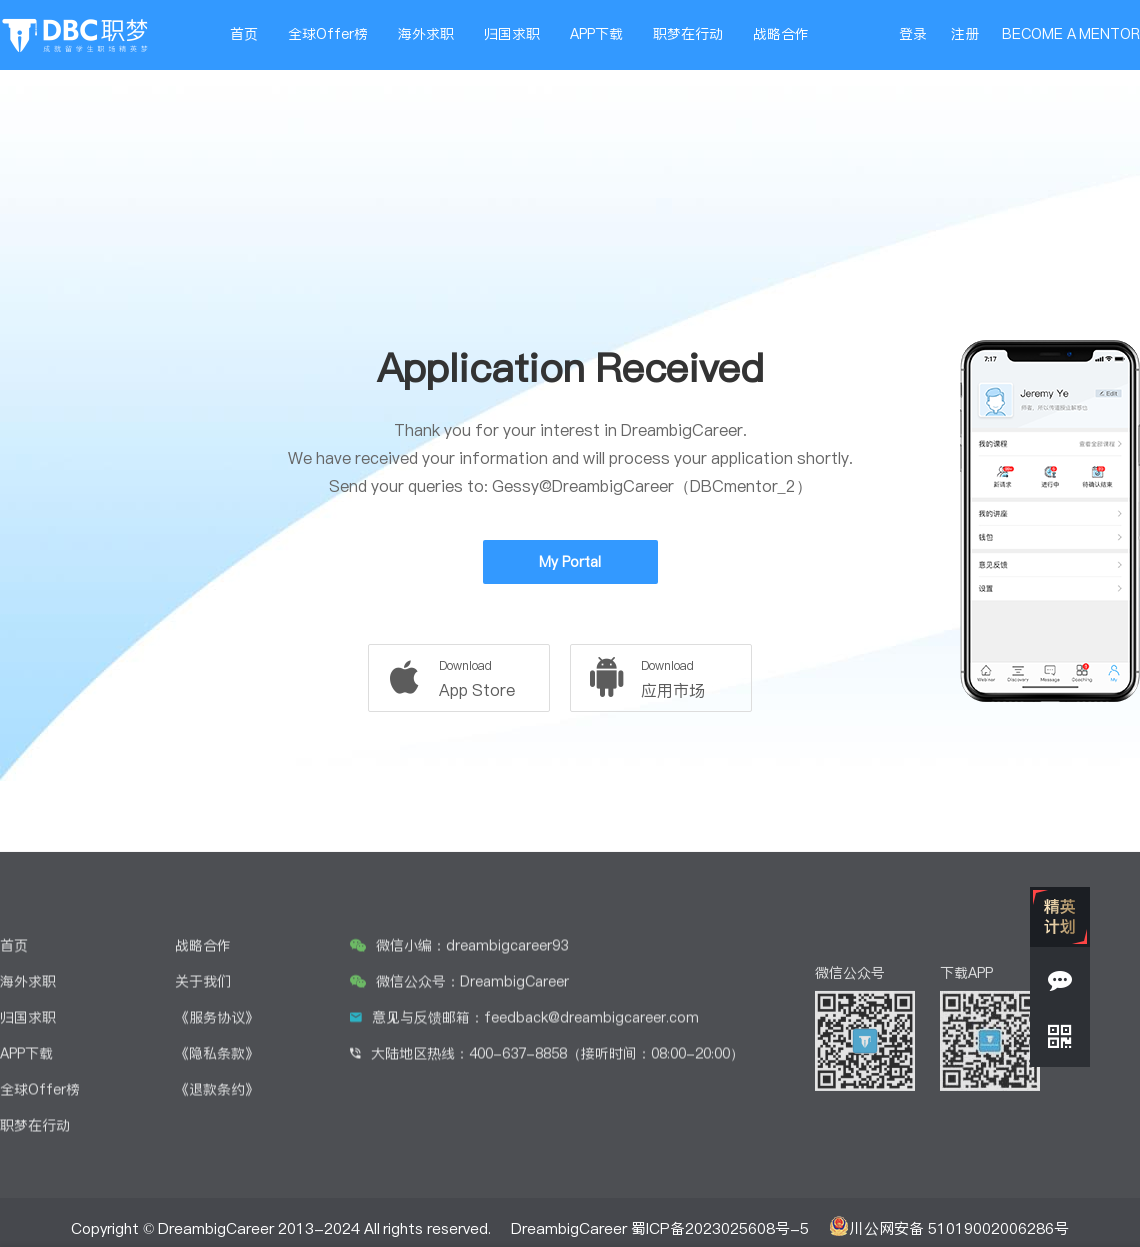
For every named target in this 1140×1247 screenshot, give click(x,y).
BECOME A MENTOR (1071, 34)
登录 (913, 34)
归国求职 (512, 34)
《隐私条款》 (217, 1205)
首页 (244, 34)
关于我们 (203, 1133)
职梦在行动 (688, 34)
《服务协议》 (217, 1169)
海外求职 (426, 34)
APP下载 (596, 34)
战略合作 (781, 34)
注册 (965, 34)
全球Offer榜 (328, 34)
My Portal (570, 562)
